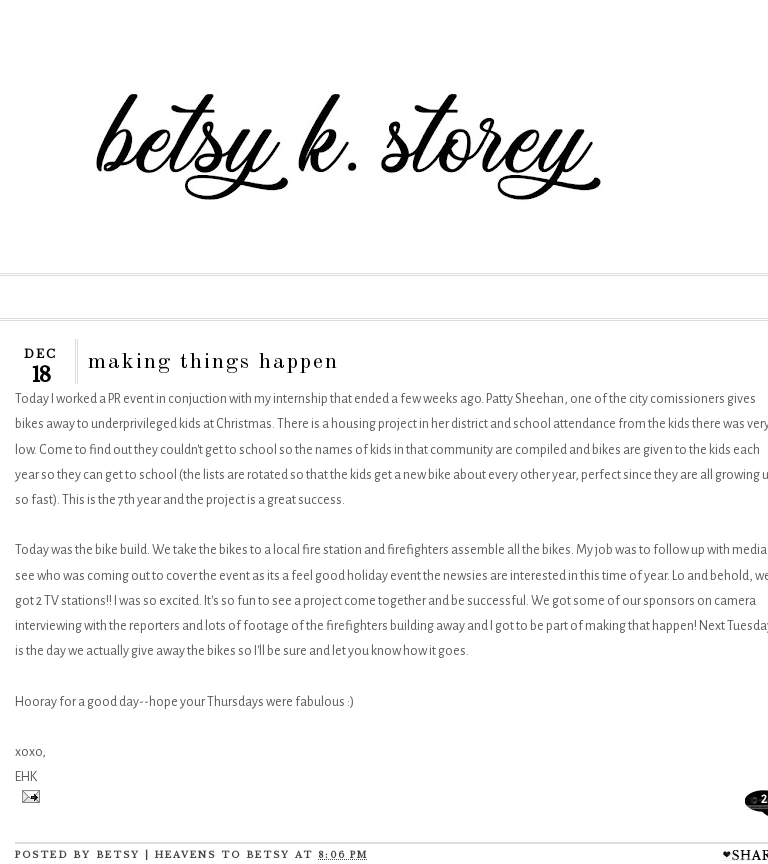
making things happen (213, 362)
